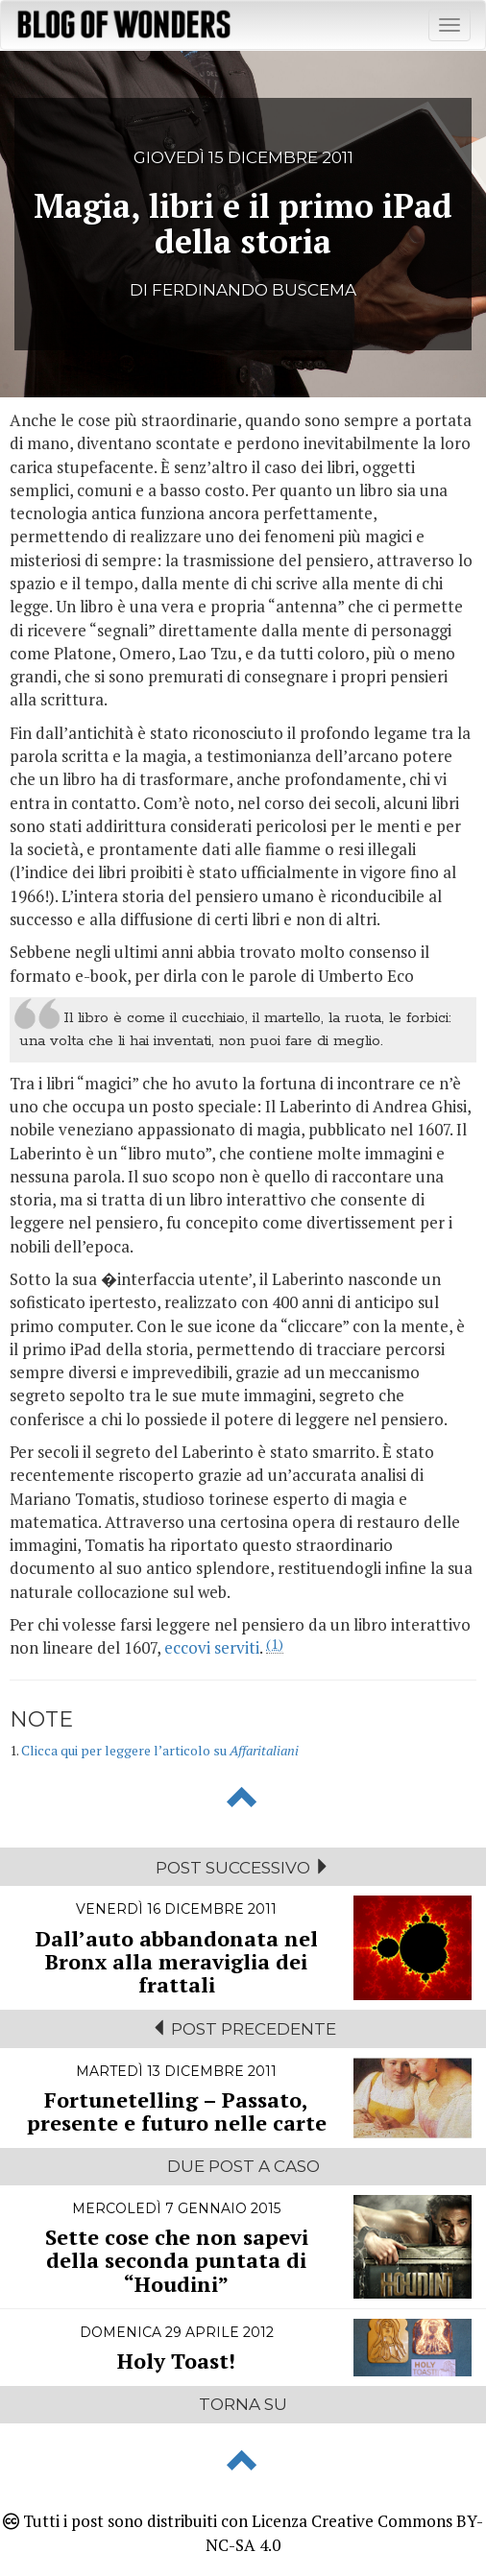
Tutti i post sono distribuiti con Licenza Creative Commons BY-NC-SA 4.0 (243, 2532)
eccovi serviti (211, 1647)
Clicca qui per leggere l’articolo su (160, 1750)
